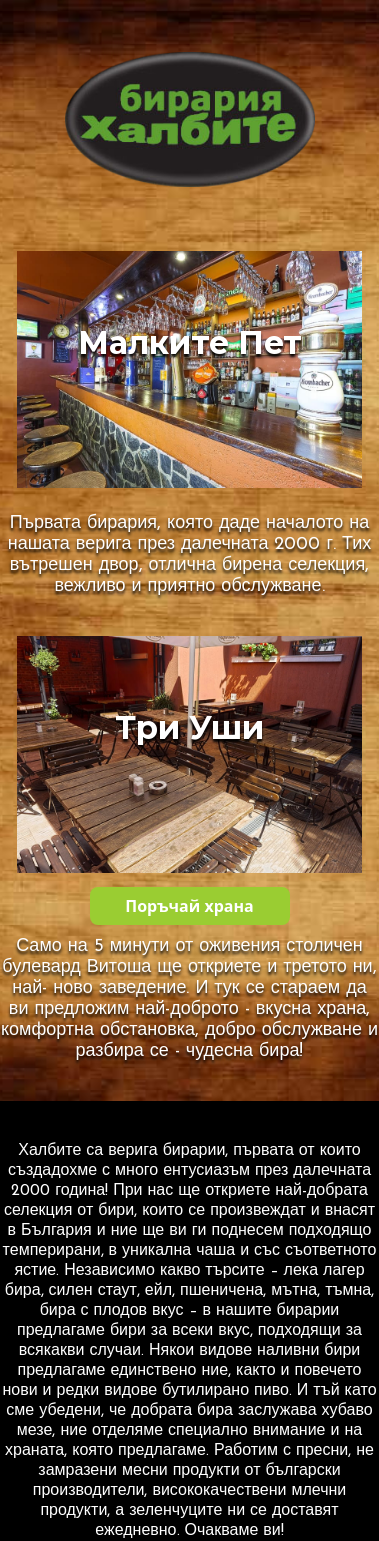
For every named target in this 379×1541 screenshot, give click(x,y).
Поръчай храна (189, 906)
